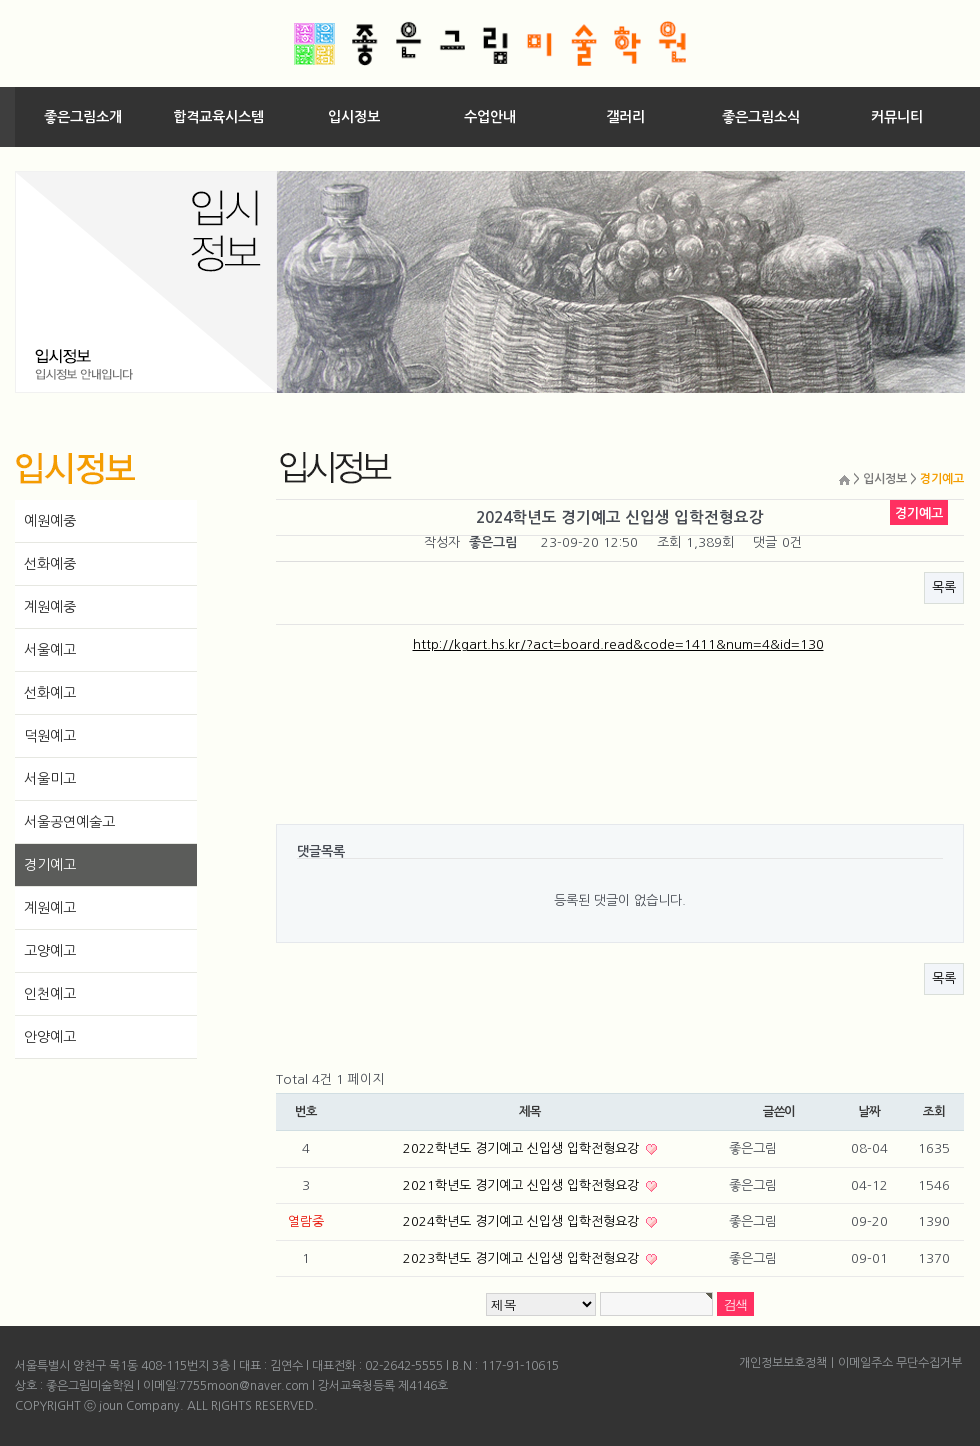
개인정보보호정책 (783, 1363)
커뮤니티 (897, 117)
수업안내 (490, 117)
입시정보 (354, 117)
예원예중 (50, 521)
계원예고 (50, 908)
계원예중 (50, 607)
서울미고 (50, 779)
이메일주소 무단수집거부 (900, 1363)
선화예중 (50, 564)
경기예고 (50, 865)
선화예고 (50, 693)
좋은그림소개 (83, 117)
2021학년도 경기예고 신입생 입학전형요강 (523, 1185)
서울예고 (50, 650)
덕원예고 (50, 736)
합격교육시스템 (218, 117)
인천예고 (50, 994)
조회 (934, 1112)
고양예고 (50, 951)
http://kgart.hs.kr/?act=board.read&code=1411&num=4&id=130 (618, 644)
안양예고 (50, 1037)
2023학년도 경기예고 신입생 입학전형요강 (523, 1258)
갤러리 (625, 117)
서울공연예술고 (69, 822)
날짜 (869, 1112)
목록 (944, 587)
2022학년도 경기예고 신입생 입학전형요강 (523, 1148)
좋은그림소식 (761, 117)
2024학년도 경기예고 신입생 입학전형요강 (523, 1221)
